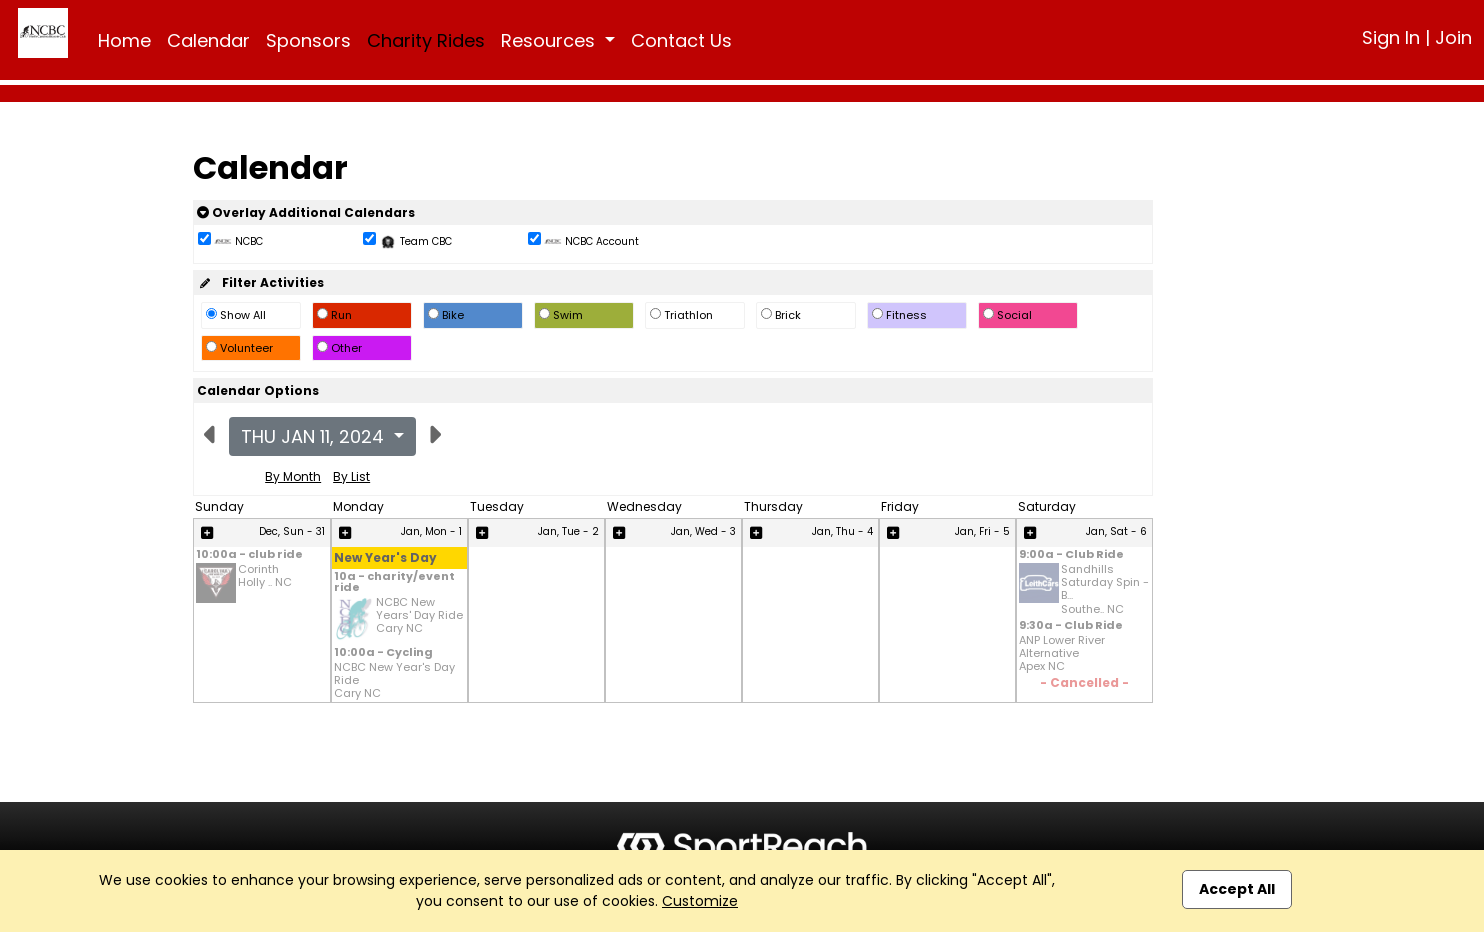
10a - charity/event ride (394, 583)
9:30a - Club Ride (1071, 626)
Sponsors (308, 40)
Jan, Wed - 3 (703, 531)
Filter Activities (260, 282)
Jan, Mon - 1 (431, 531)
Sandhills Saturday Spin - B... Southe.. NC (1105, 589)
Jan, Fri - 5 (982, 531)
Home (124, 40)
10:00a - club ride (249, 555)
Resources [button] (550, 40)
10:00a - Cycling (383, 653)
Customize (700, 901)
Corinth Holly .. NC (265, 576)
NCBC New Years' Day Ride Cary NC (419, 616)
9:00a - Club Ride (1071, 555)
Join (1453, 37)
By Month (293, 476)
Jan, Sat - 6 (1116, 531)
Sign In (1391, 37)
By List (351, 476)
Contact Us (681, 40)
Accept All (1237, 889)
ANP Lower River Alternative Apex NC (1062, 654)
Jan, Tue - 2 (568, 531)
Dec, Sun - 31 (292, 531)
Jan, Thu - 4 (842, 531)
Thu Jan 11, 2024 (315, 436)
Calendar (208, 40)
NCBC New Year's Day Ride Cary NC (394, 681)
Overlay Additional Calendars (306, 212)
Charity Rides (426, 40)
